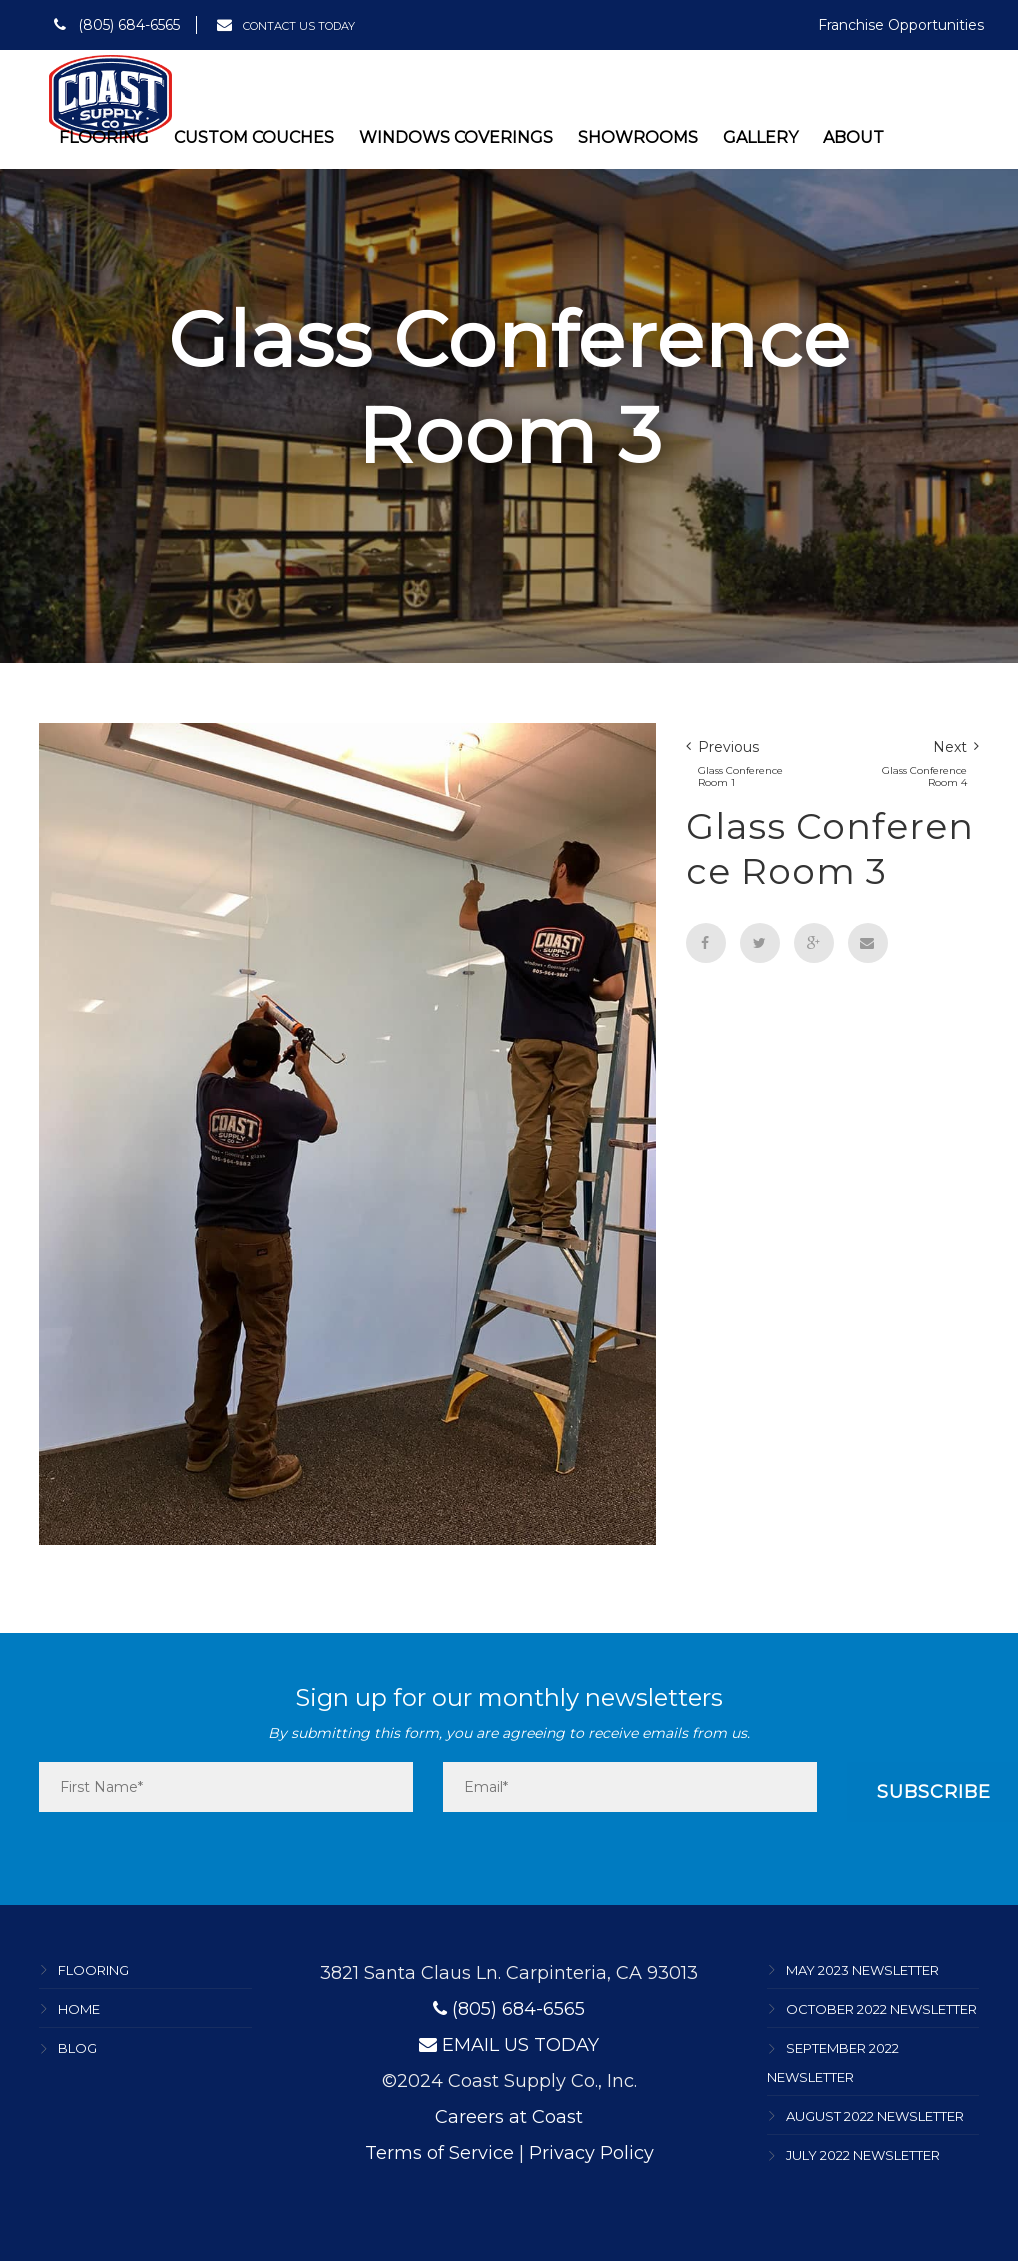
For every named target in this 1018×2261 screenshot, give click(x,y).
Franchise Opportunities (901, 25)
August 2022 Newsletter (875, 2116)
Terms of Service (439, 2153)
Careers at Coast (509, 2117)
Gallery (760, 137)
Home (79, 2009)
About (853, 137)
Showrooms (638, 137)
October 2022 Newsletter (881, 2009)
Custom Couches (254, 137)
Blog (77, 2049)
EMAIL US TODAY (509, 2045)
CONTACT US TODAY (286, 26)
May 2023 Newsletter (862, 1970)
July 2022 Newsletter (863, 2156)
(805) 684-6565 (117, 25)
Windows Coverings (456, 137)
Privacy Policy (591, 2153)
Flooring (104, 137)
